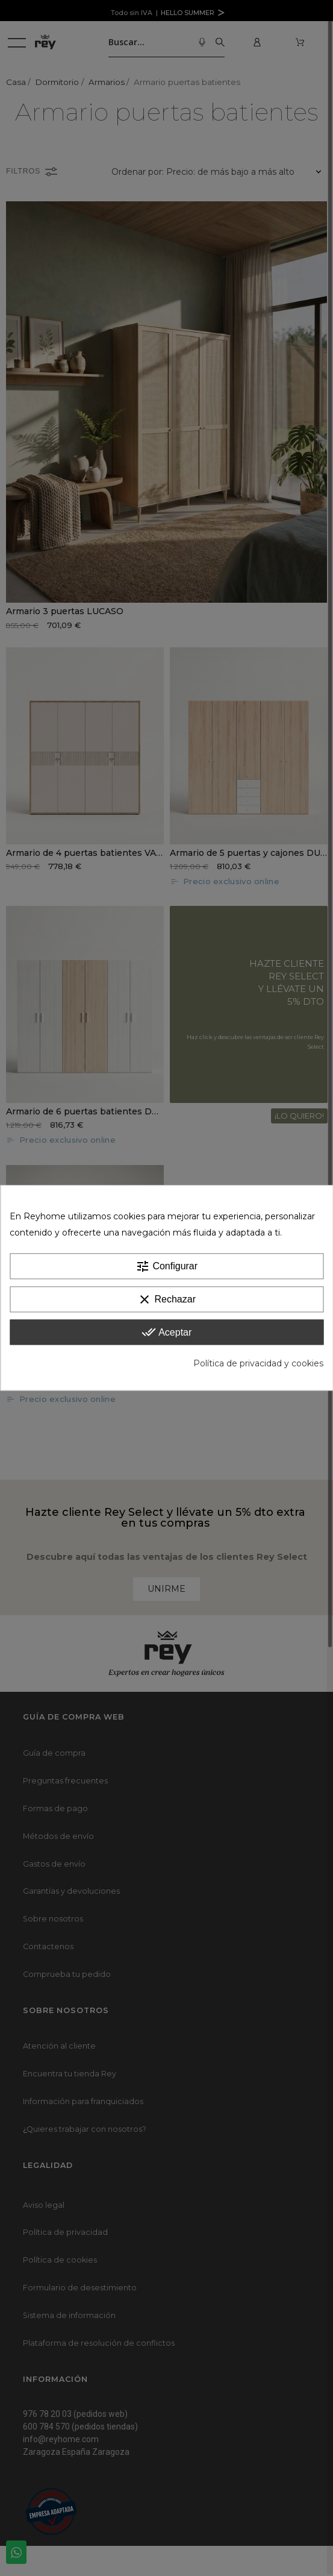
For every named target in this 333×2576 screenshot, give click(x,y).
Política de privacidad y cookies (258, 1364)
